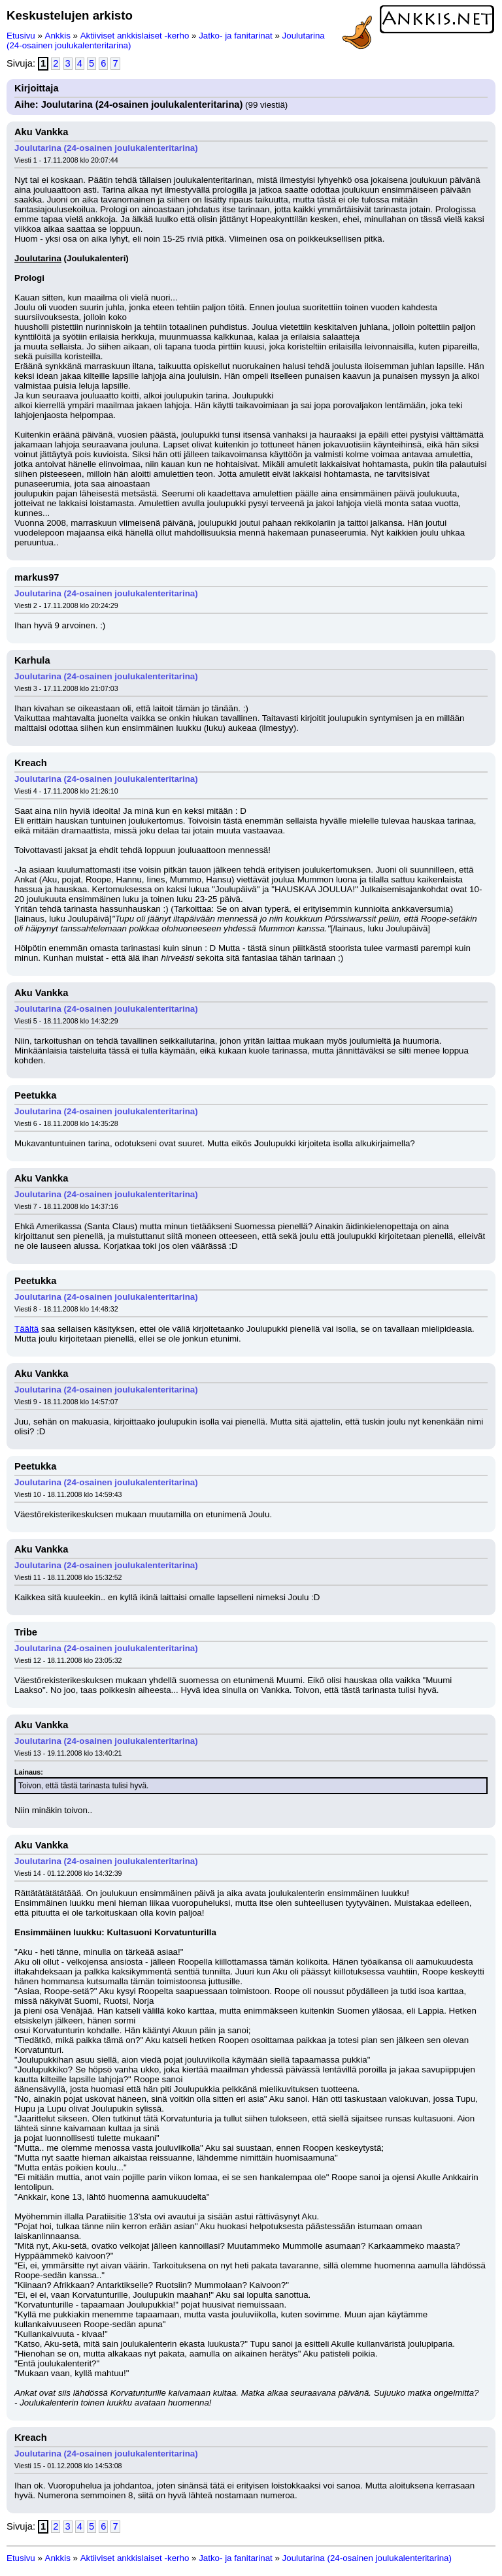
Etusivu (21, 35)
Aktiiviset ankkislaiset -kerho (135, 35)
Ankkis (58, 35)
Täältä (26, 1329)
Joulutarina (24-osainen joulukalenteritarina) (106, 148)
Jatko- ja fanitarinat (236, 35)
